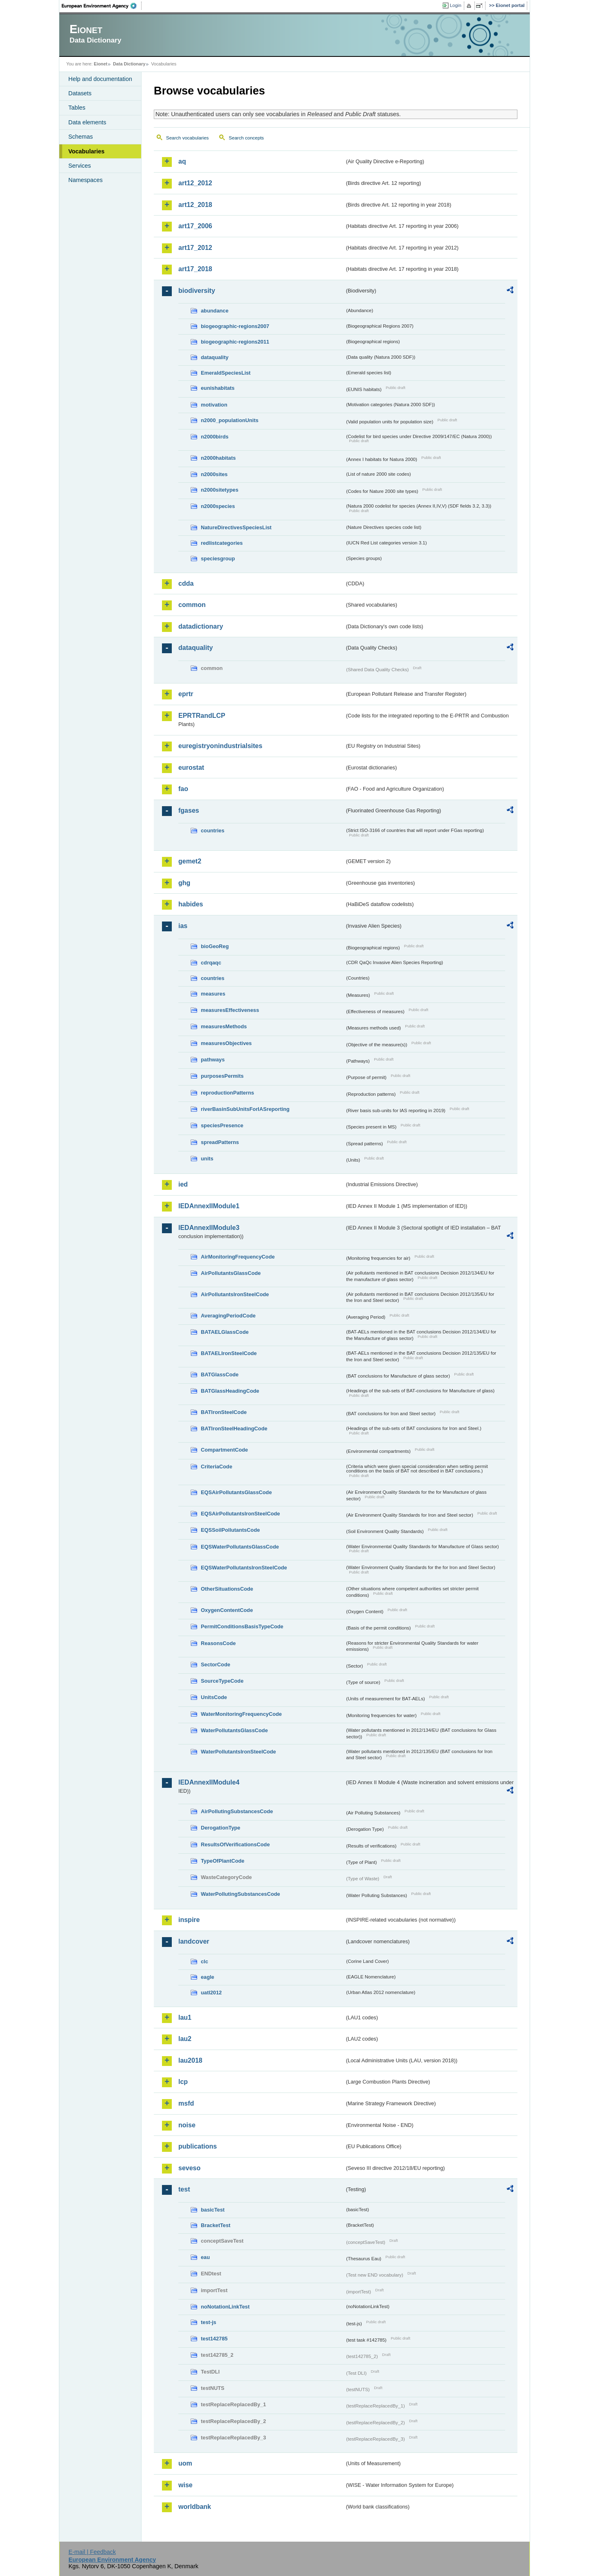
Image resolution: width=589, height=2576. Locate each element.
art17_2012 (195, 247)
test (184, 2189)
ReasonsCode (218, 1643)
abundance (215, 311)
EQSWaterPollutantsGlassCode (240, 1547)
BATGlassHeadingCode (230, 1391)
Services (79, 165)
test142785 (214, 2338)
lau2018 (190, 2060)
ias (182, 925)
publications (197, 2146)
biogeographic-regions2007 (235, 326)
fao (183, 788)
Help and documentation (100, 79)
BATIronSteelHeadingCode (234, 1428)
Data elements (87, 122)
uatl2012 (211, 1992)
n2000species (218, 506)
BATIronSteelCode (224, 1412)
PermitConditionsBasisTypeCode (242, 1626)
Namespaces (85, 180)
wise (185, 2485)
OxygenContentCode (227, 1610)
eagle (207, 1977)
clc (204, 1961)
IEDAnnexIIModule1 (208, 1206)
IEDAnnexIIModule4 (208, 1782)
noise (187, 2125)
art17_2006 (195, 226)
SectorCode (215, 1664)
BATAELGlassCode (225, 1332)
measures (213, 994)
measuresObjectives (226, 1043)
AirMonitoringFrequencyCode (238, 1257)
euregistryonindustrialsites (220, 745)
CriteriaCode (216, 1466)
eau (205, 2257)
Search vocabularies (187, 137)
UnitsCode (214, 1697)
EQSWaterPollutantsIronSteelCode (244, 1567)
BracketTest (215, 2225)
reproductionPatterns (227, 1093)
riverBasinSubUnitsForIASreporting (245, 1109)
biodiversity (196, 290)
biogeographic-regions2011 (235, 342)
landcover (193, 1941)
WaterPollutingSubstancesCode (240, 1894)
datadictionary (200, 626)
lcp (183, 2081)
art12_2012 (195, 183)
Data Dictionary (129, 63)
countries (213, 830)
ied (183, 1184)
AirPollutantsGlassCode (231, 1273)
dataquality (215, 357)
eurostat (191, 767)
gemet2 (189, 861)
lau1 (184, 2017)
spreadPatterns (220, 1142)
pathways (213, 1059)
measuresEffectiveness (230, 1010)
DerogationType (220, 1828)
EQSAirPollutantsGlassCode (236, 1492)
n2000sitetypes (219, 490)
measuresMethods (224, 1026)
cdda (185, 583)
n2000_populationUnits (230, 420)
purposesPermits (222, 1076)
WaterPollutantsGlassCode (234, 1730)
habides (190, 904)
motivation (214, 405)
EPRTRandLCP (201, 715)
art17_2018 (195, 268)
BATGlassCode (219, 1374)
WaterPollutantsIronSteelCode (238, 1752)
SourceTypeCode (222, 1681)
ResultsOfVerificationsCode (235, 1844)
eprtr (185, 693)
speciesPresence (222, 1125)
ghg (184, 882)
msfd (186, 2103)
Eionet (100, 63)
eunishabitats (218, 388)
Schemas (80, 136)
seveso (189, 2168)
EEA (102, 6)
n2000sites (214, 474)
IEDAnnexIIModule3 (208, 1227)
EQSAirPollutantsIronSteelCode (240, 1514)
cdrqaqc (211, 963)
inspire (189, 1919)
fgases (188, 810)
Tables (76, 107)
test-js (208, 2322)
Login (455, 5)
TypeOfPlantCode (222, 1861)
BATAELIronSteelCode (229, 1353)
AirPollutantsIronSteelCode (235, 1294)
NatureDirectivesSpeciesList (236, 527)
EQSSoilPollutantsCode (230, 1530)
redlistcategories (222, 543)
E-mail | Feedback (92, 2552)
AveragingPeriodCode (228, 1316)
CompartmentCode (224, 1450)
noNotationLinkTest (225, 2307)
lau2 (184, 2038)
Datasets (80, 93)
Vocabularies (86, 151)
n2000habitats (218, 458)
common (192, 604)
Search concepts (246, 137)
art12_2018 (195, 204)
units (207, 1158)
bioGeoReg (215, 946)
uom (185, 2463)
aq (182, 161)
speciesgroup (218, 558)
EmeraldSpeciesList (226, 373)
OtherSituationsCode (227, 1589)
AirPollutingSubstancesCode (237, 1811)
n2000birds (215, 437)
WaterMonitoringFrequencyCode (241, 1714)
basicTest (213, 2210)
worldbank (194, 2506)
